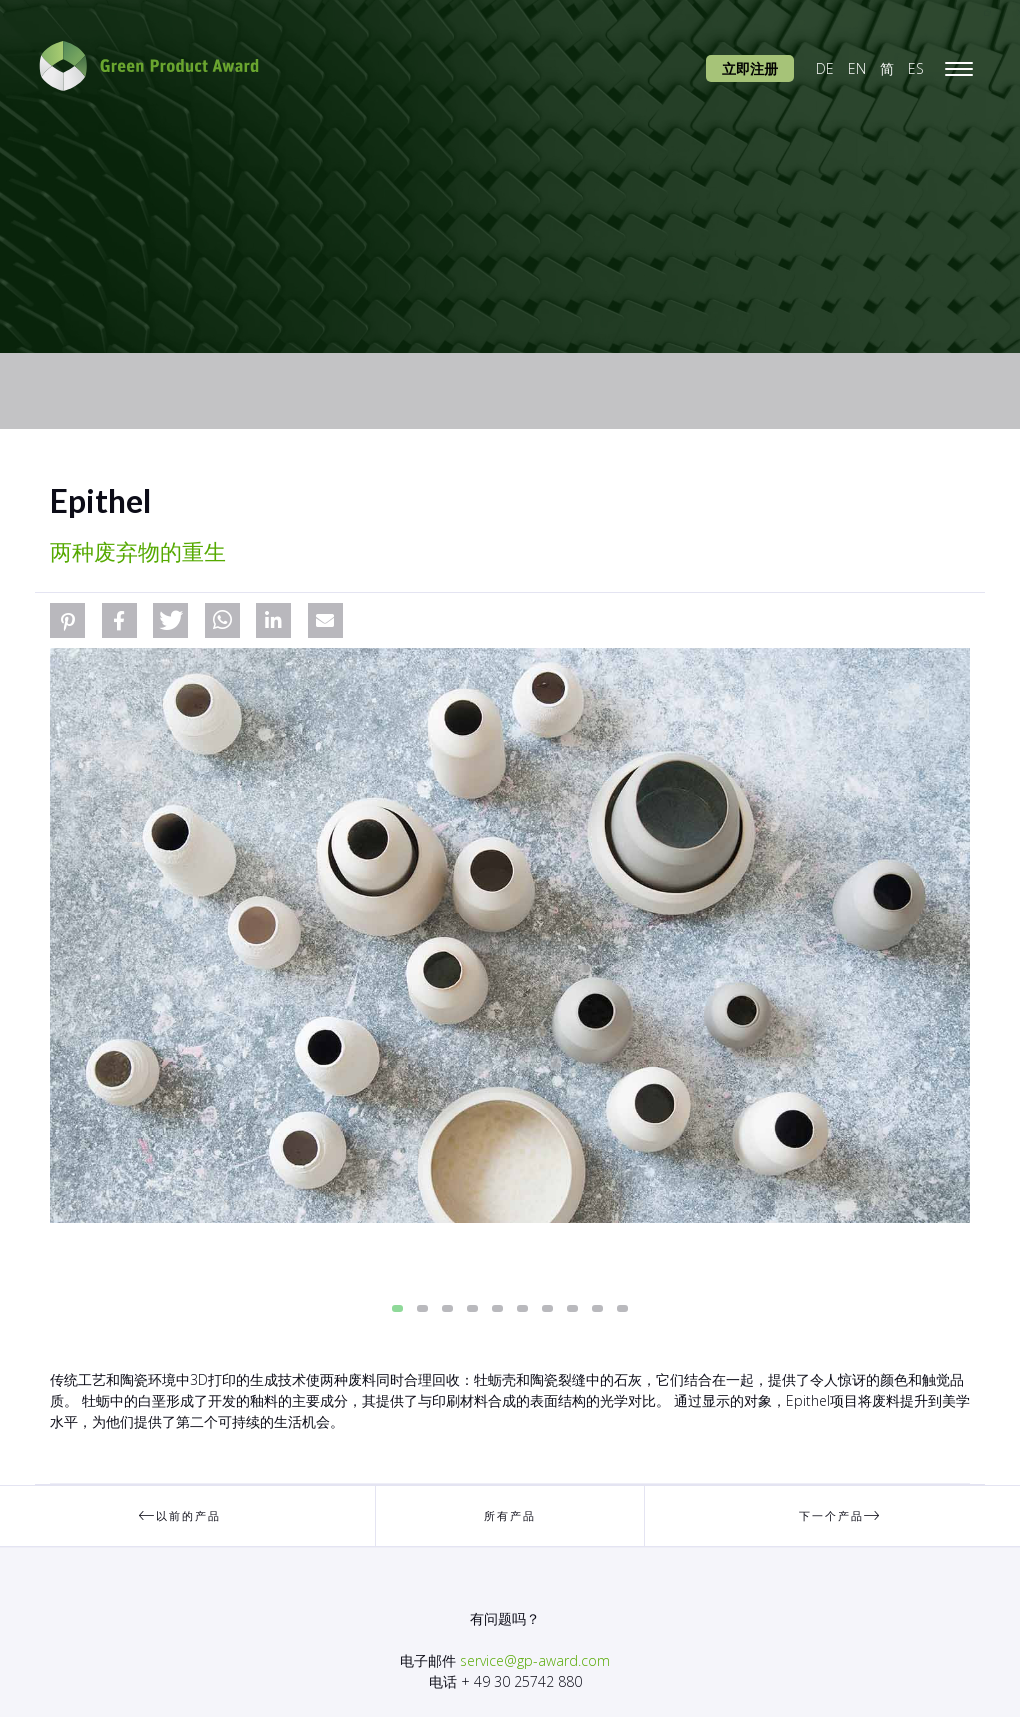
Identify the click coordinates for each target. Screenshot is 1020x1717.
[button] (67, 620)
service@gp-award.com (535, 1660)
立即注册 (750, 68)
